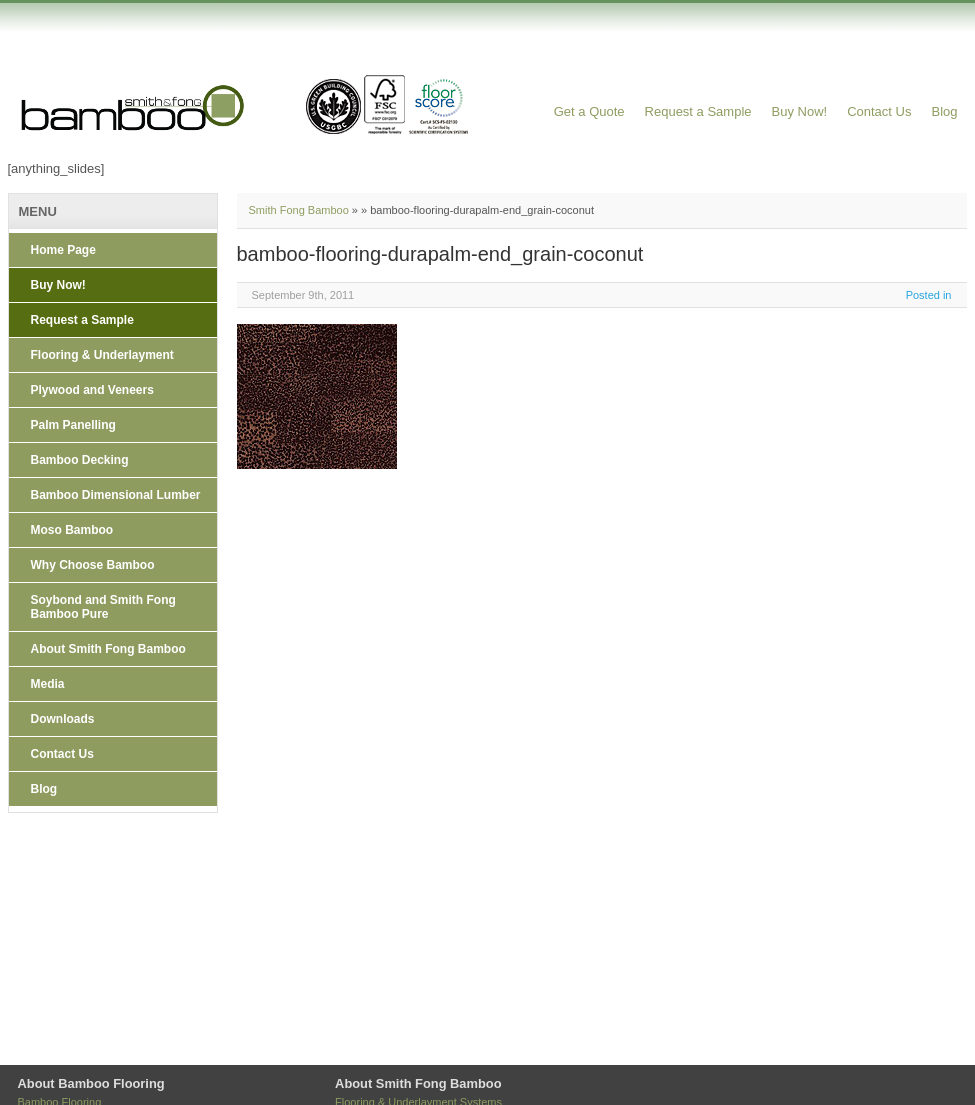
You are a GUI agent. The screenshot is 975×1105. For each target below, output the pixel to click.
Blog (944, 111)
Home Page (63, 250)
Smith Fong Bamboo (299, 210)
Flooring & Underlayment (102, 355)
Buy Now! (800, 111)
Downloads (63, 719)
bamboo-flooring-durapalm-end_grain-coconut (440, 254)
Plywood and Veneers (92, 390)
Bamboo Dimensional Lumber (116, 495)
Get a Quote (589, 111)
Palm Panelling (73, 425)
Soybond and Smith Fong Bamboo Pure (103, 607)
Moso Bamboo (72, 530)
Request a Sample (698, 111)
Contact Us (879, 111)
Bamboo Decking (80, 460)
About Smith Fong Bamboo (108, 649)
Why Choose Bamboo (93, 565)
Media (48, 684)
